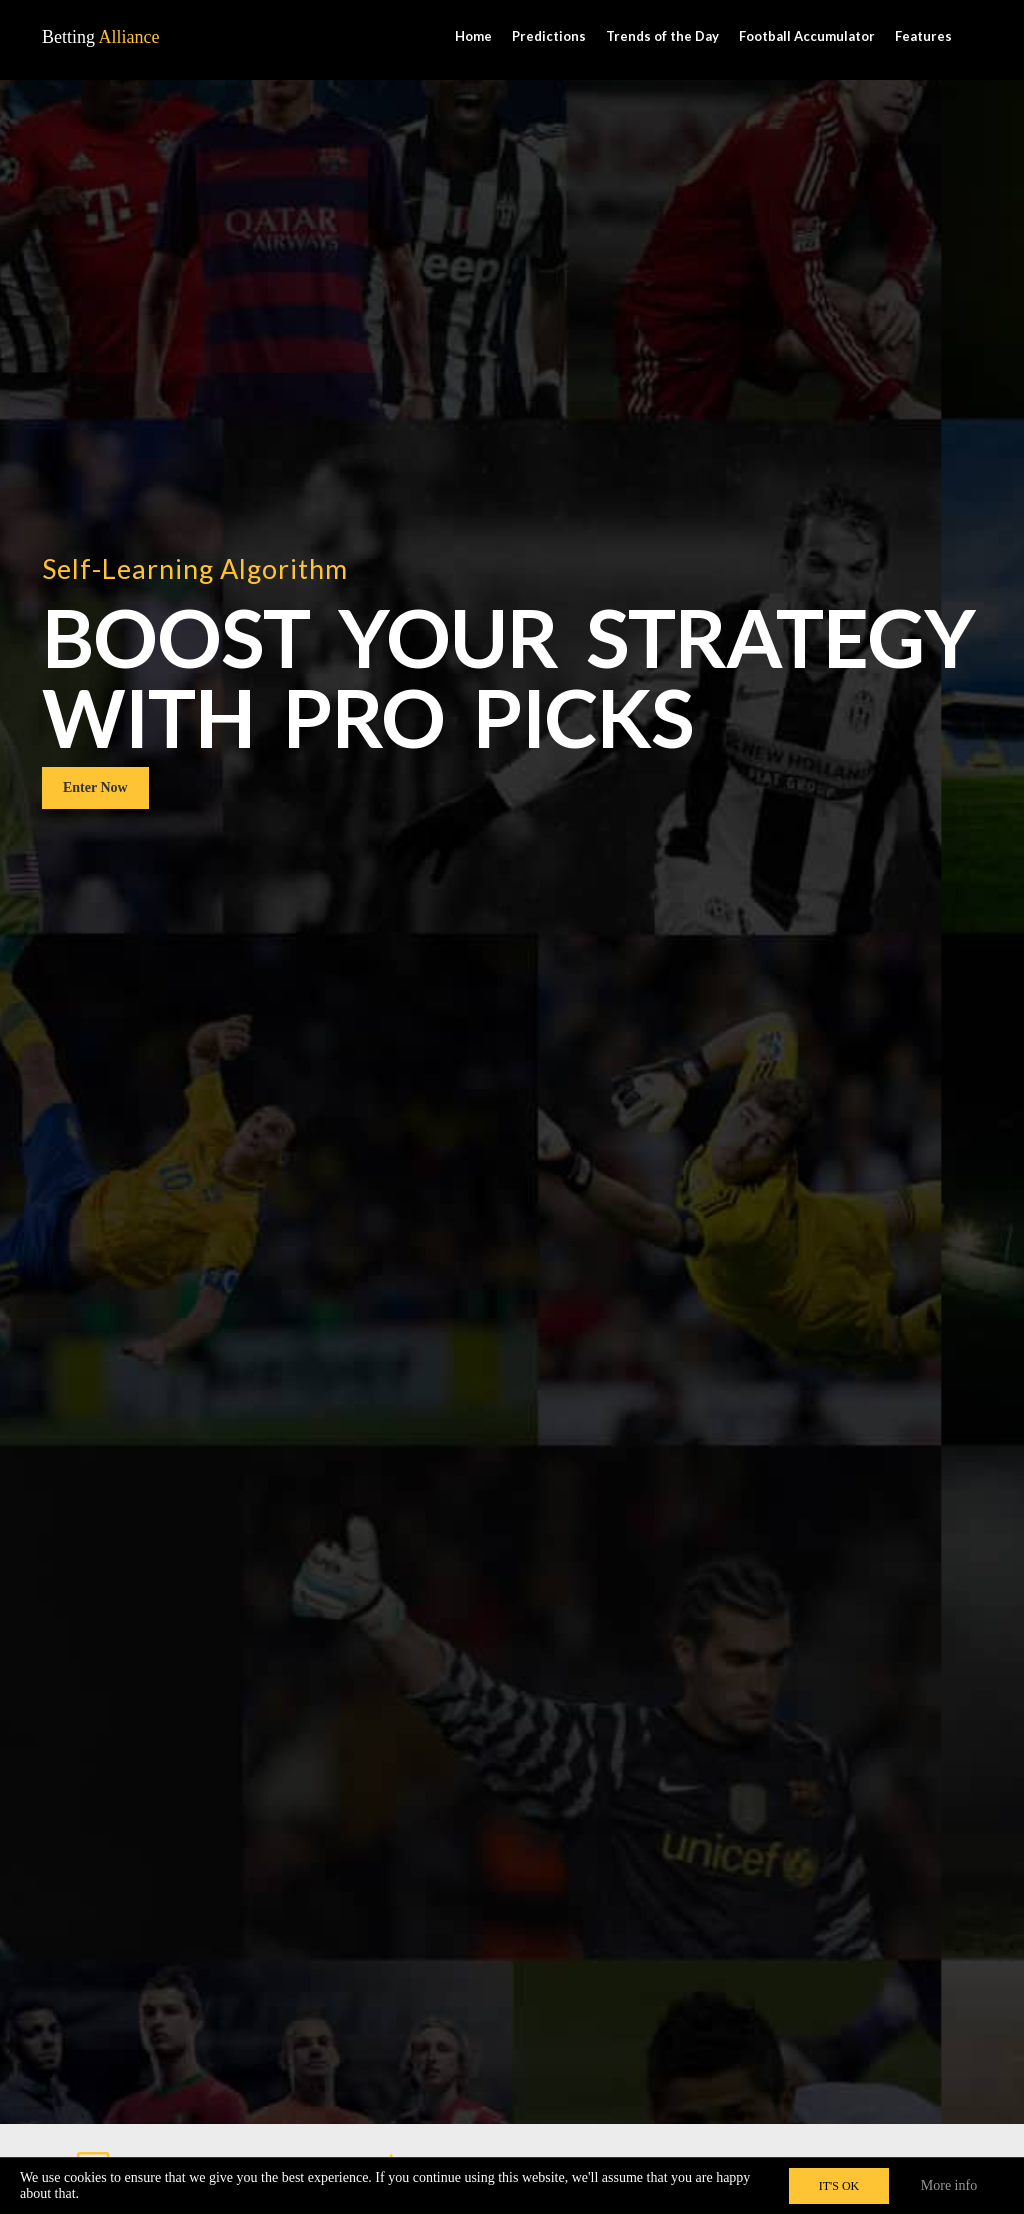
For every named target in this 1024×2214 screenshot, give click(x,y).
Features (923, 36)
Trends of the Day (662, 36)
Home (473, 36)
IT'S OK (839, 2186)
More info (949, 2185)
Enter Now (95, 1116)
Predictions (549, 36)
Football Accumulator (807, 36)
